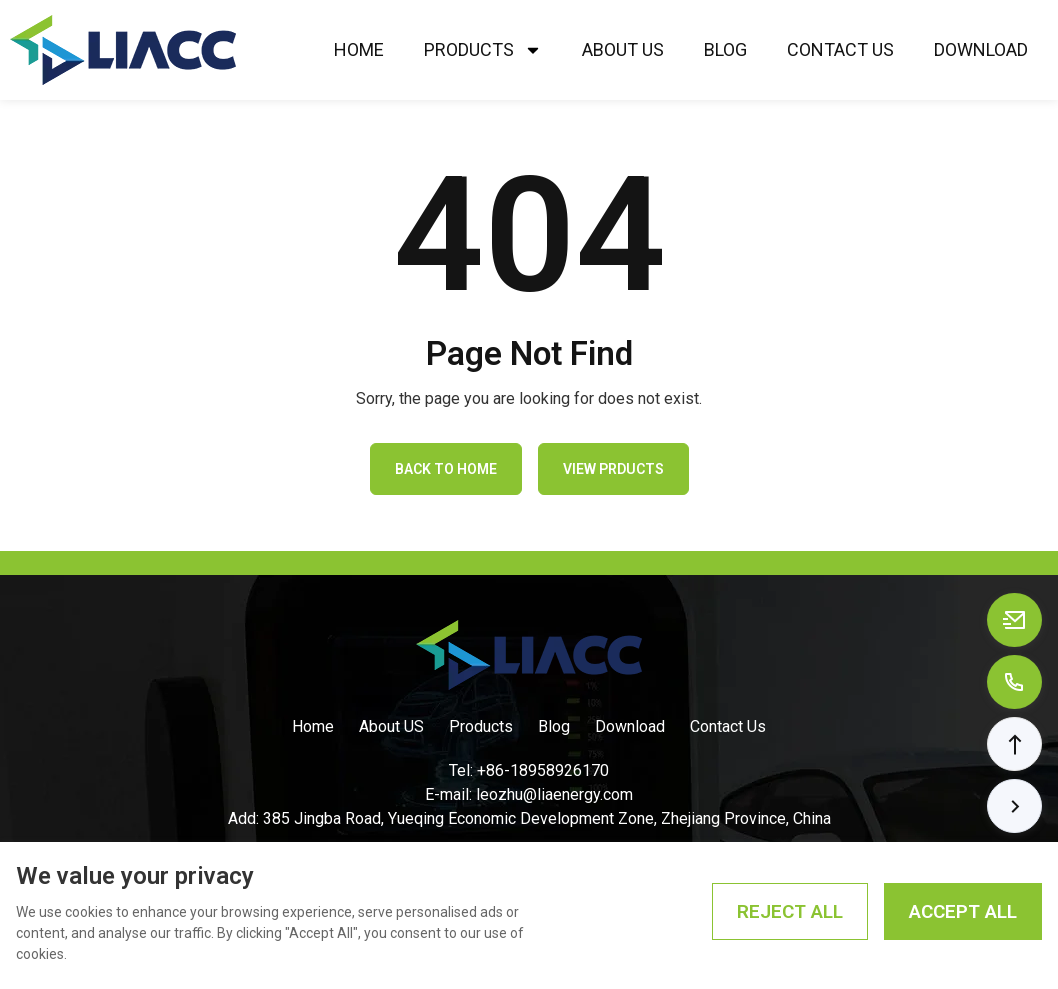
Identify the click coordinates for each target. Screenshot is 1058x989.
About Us (623, 49)
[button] (1014, 744)
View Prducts (613, 469)
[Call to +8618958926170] (1014, 682)
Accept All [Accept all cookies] (963, 911)
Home (359, 49)
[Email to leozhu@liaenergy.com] (1014, 620)
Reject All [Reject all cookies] (790, 911)
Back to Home (446, 469)
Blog (725, 49)
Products (483, 50)
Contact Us (840, 49)
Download (981, 49)
